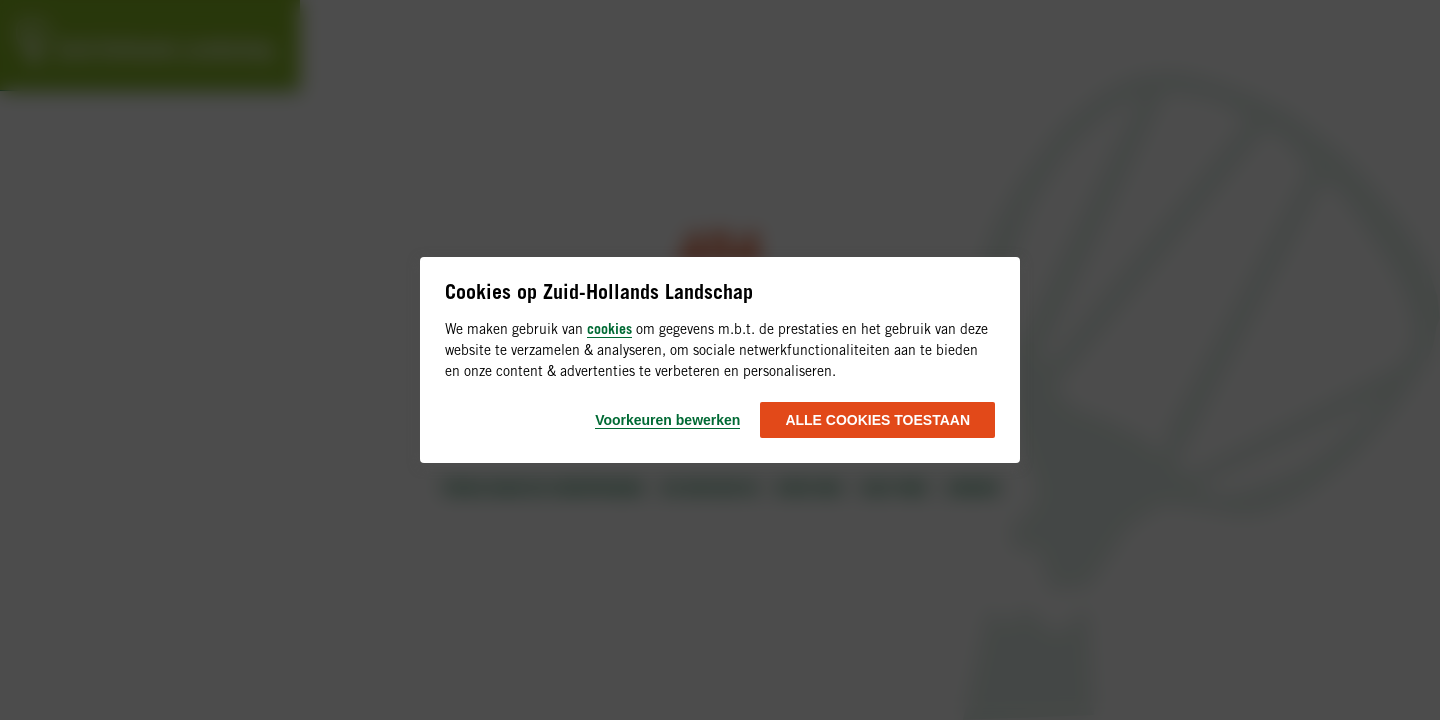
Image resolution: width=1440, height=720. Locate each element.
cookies (609, 328)
